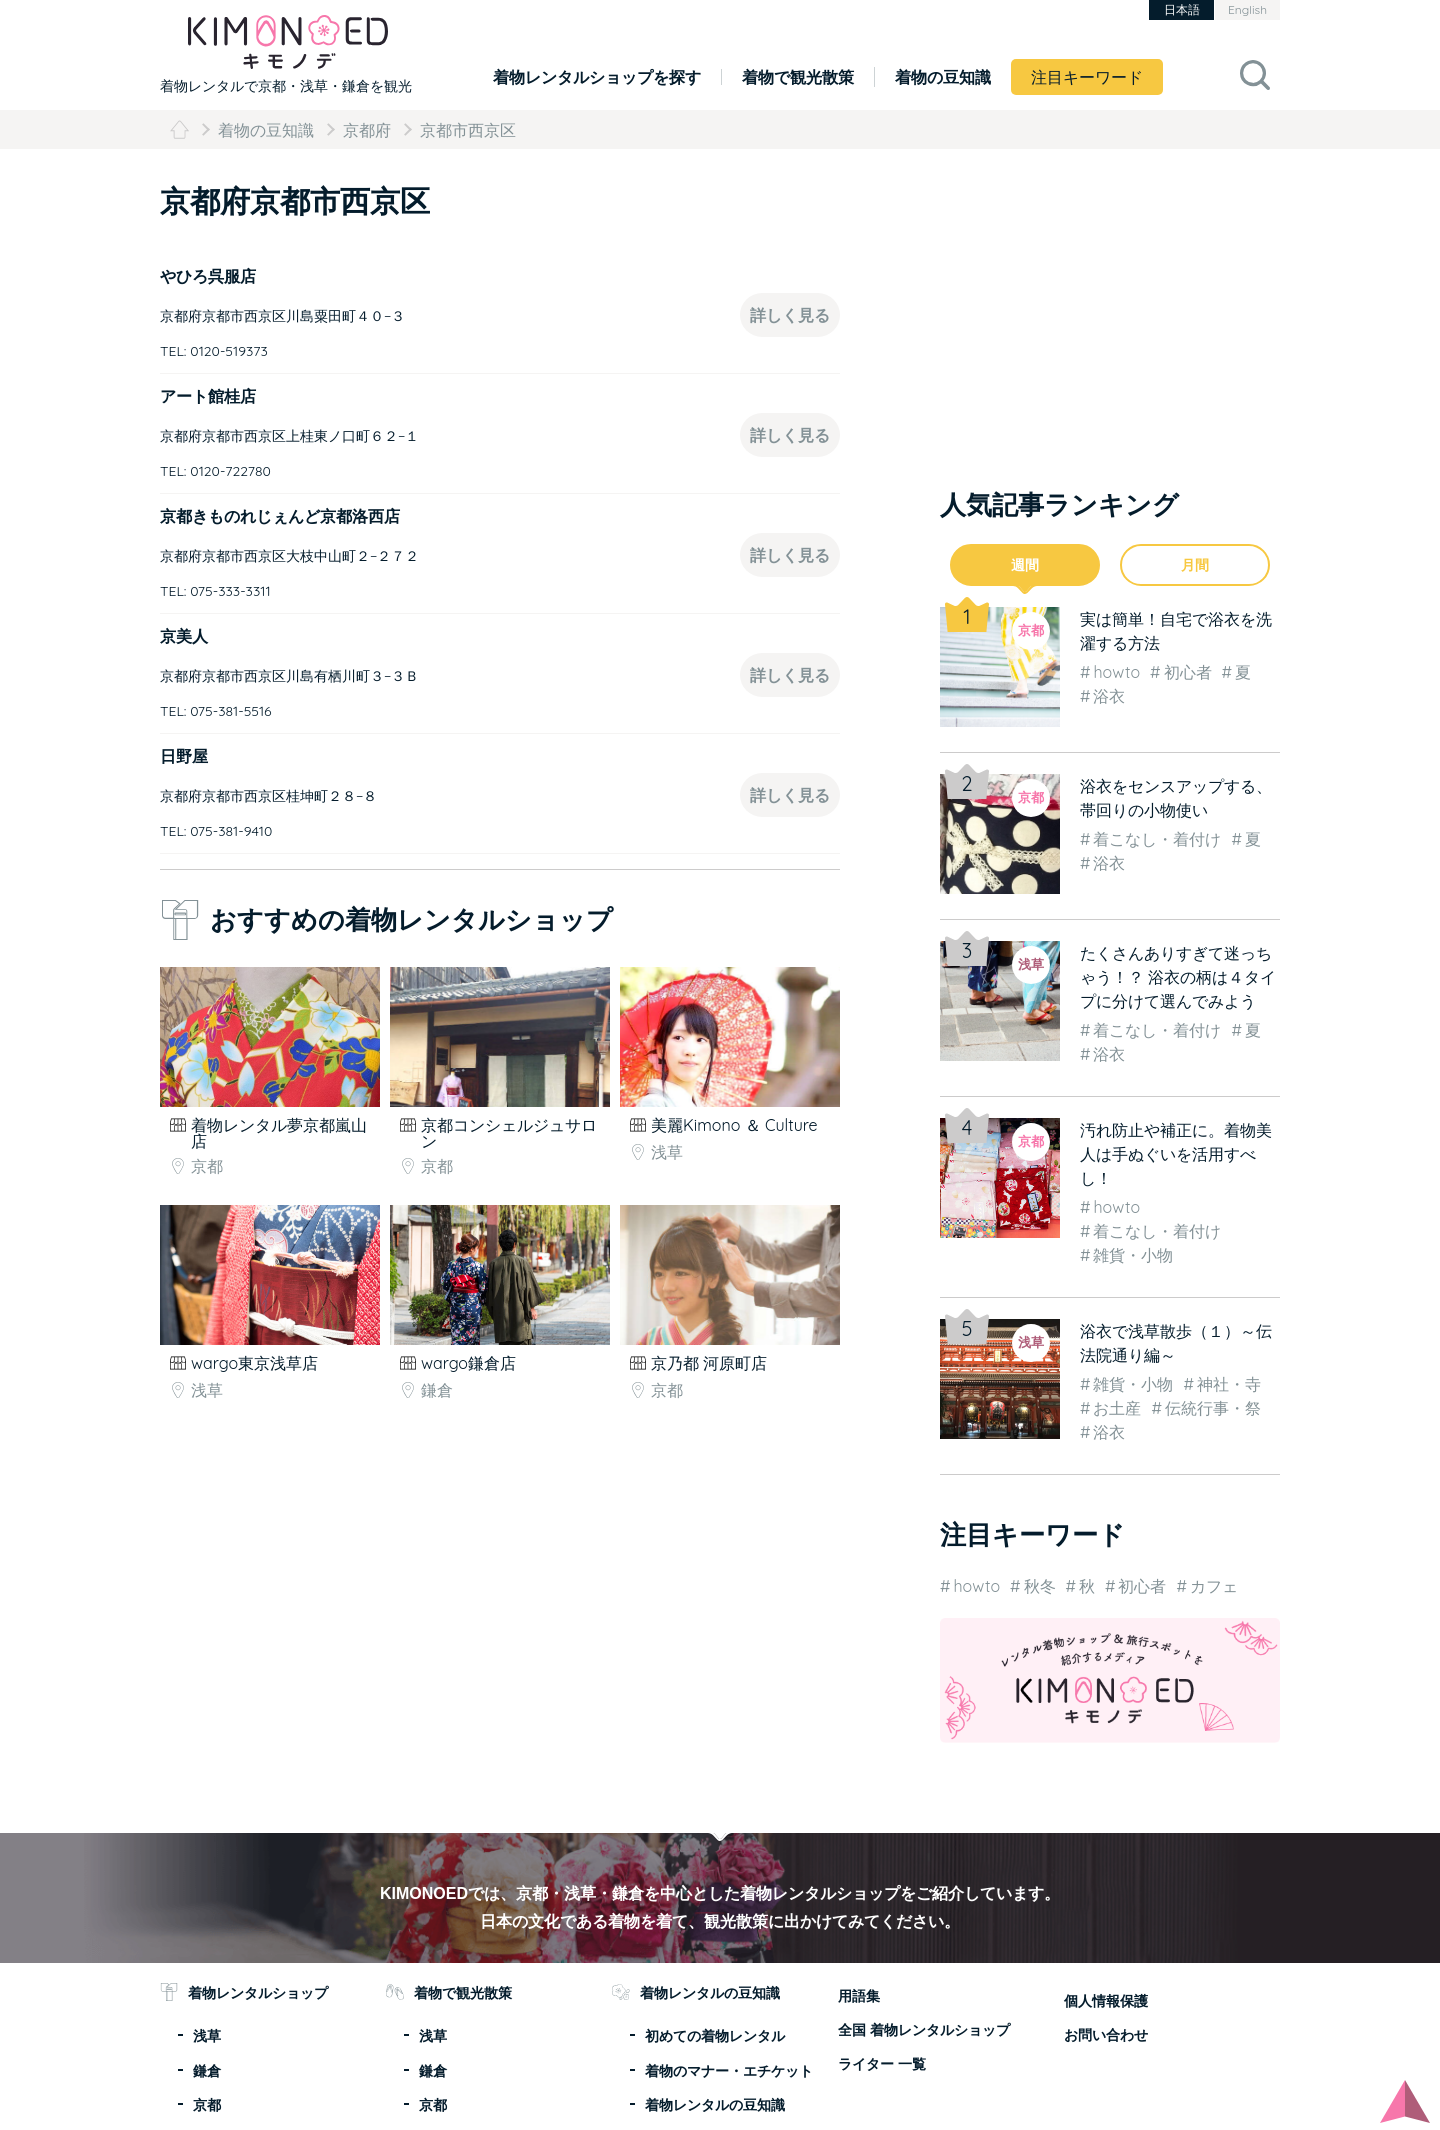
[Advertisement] (327, 1498)
